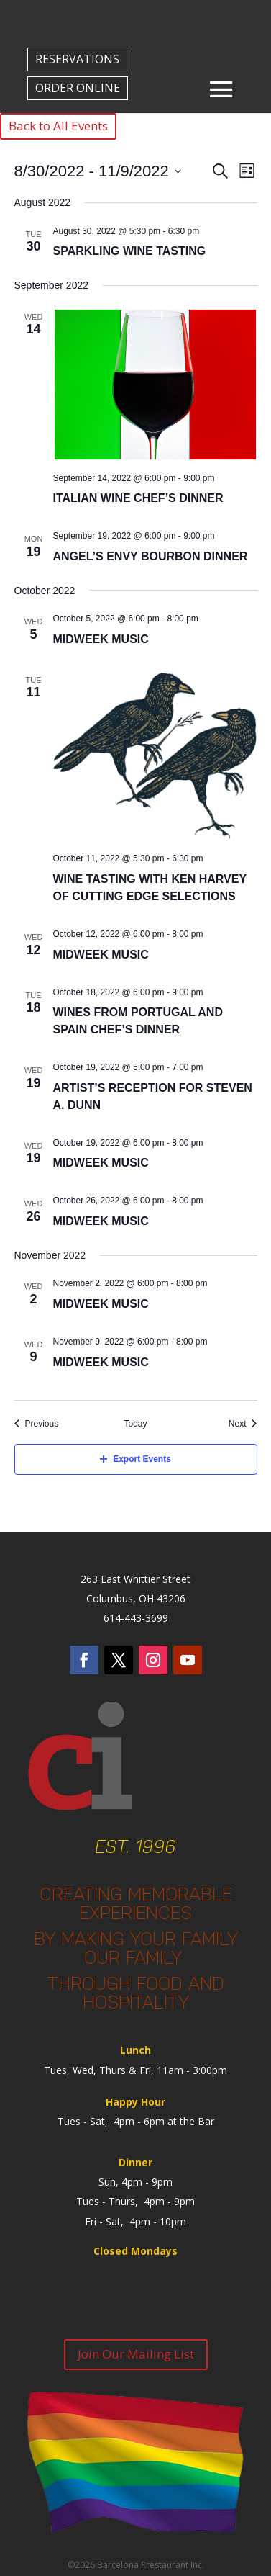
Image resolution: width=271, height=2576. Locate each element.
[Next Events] (243, 1424)
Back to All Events (58, 125)
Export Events (135, 1459)
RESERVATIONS (77, 59)
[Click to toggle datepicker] (97, 171)
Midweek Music (101, 639)
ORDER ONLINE (77, 88)
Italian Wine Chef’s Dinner (138, 498)
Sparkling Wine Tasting (129, 251)
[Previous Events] (36, 1424)
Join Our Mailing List (136, 2354)
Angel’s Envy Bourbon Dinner (150, 556)
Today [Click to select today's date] (135, 1424)
